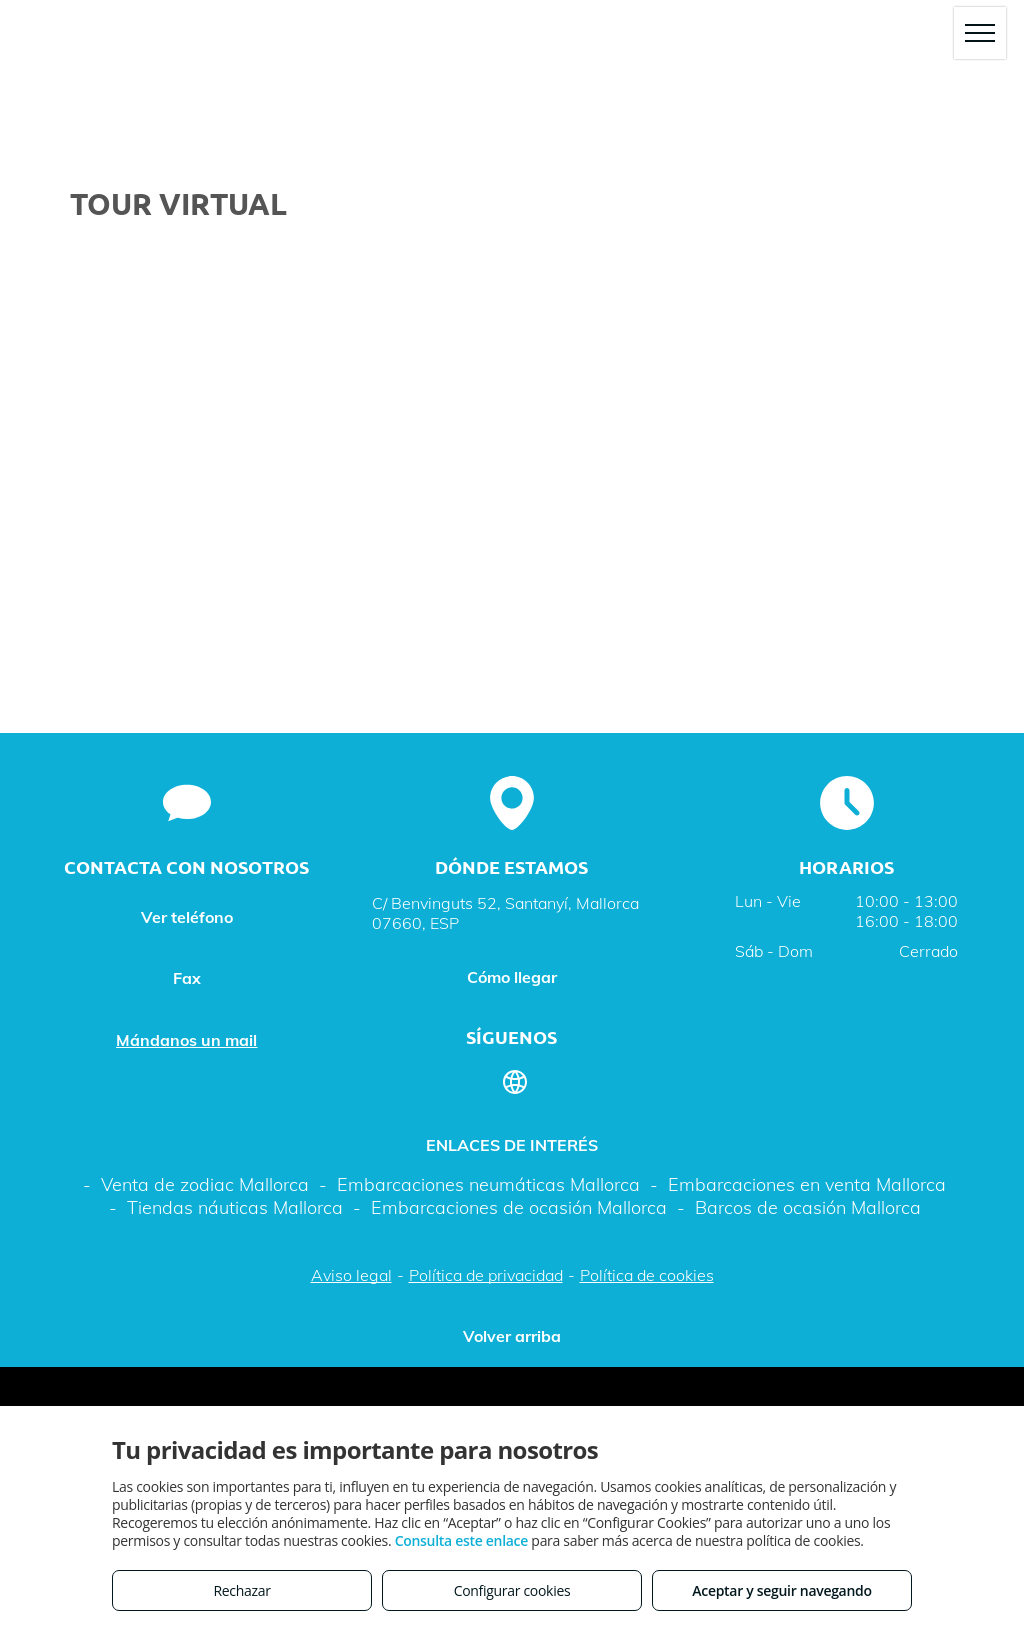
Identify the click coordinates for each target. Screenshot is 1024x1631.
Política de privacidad (486, 1275)
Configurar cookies (512, 1590)
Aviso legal (351, 1275)
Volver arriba (512, 1336)
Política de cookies (647, 1275)
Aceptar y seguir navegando (781, 1590)
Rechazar (241, 1590)
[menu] (980, 33)
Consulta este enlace (461, 1540)
